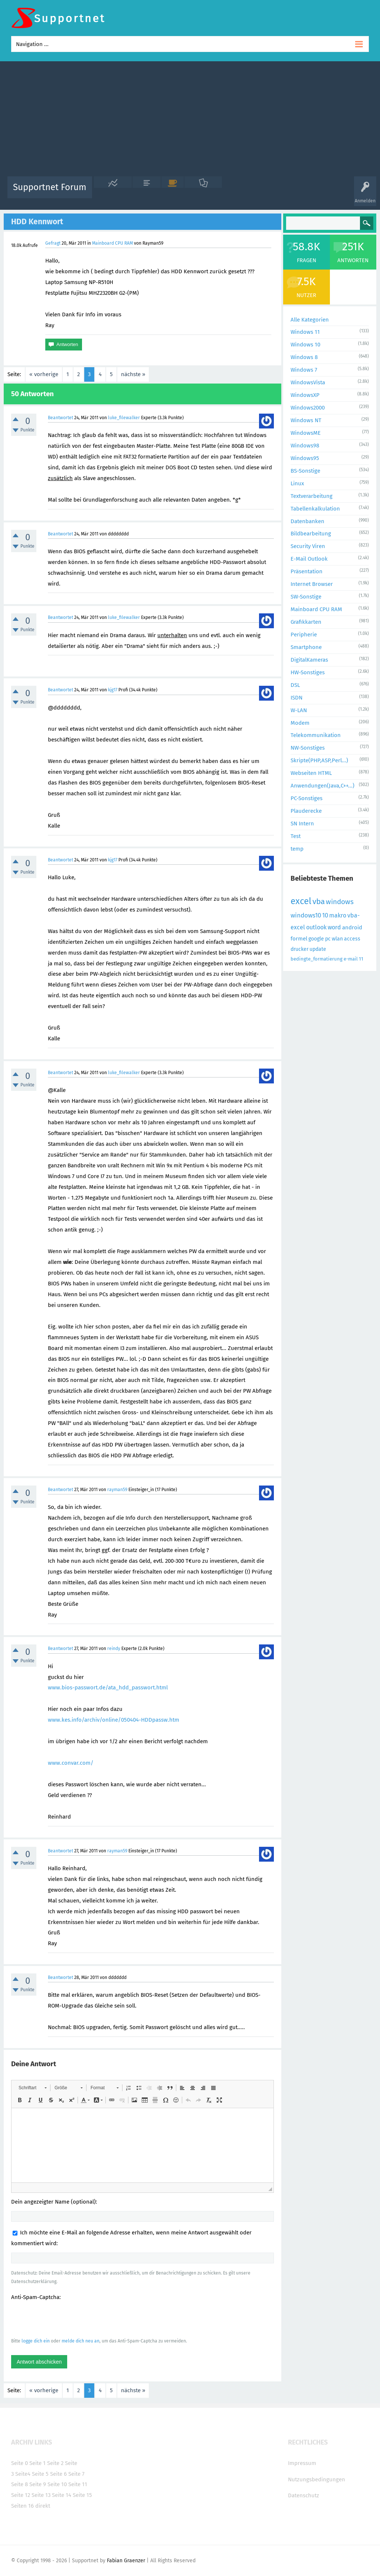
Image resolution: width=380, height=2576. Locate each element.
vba (318, 901)
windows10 (306, 915)
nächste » (133, 374)
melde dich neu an (80, 2341)
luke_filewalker (124, 417)
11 (361, 959)
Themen (234, 192)
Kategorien (260, 192)
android (352, 927)
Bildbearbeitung (311, 533)
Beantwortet (60, 417)
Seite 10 (57, 2484)
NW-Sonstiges (308, 747)
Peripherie (304, 634)
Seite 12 (20, 2495)
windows (340, 901)
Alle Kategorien (310, 319)
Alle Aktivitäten (113, 192)
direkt (42, 2505)
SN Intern (302, 823)
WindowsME (306, 433)
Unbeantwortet (203, 192)
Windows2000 (308, 407)
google (316, 939)
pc (328, 939)
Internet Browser (312, 584)
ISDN (296, 697)
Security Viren (308, 546)
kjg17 (112, 689)
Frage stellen (315, 192)
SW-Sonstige (306, 596)
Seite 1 (37, 2463)
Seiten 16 (22, 2505)
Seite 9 (37, 2484)
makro (337, 915)
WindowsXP (305, 395)
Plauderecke (306, 811)
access (352, 939)
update (317, 949)
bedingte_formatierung (317, 959)
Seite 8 (19, 2484)
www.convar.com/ (71, 1763)
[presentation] (67, 2318)
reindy (113, 1648)
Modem (300, 723)
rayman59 (117, 1489)
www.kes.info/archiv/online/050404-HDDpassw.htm (113, 1719)
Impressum (302, 2463)
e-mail (351, 959)
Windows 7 (304, 369)
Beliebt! (172, 192)
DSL (295, 685)
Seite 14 (61, 2495)
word (334, 927)
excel (301, 901)
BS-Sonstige (305, 470)
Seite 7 (76, 2474)
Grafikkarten (306, 622)
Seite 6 (58, 2474)
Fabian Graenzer (126, 2560)
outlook (316, 927)
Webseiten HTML (311, 773)
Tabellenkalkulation (315, 508)
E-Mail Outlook (309, 558)
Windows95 (305, 458)
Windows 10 (305, 344)
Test (296, 836)
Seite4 (22, 2474)
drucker (299, 949)
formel (299, 938)
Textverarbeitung (311, 496)
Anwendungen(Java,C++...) (322, 785)
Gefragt (52, 243)
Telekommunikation (316, 735)
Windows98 (305, 445)
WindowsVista (308, 382)
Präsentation (306, 571)
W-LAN (299, 710)
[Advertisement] (190, 121)
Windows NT (306, 420)
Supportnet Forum (49, 187)
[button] (32, 2088)
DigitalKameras (309, 659)
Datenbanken (307, 521)
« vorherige (43, 374)
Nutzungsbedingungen (316, 2479)
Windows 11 (305, 332)
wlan (337, 939)
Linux (297, 483)
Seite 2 (55, 2463)
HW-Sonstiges (308, 672)
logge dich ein (36, 2341)
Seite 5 (40, 2474)
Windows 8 (304, 357)
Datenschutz (303, 2495)
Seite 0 (19, 2463)
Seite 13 (41, 2495)
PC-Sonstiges (306, 798)
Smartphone (306, 647)
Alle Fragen (146, 192)
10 (325, 915)
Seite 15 (82, 2495)
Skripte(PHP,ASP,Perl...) (319, 760)
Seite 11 (77, 2484)
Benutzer (286, 192)
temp (297, 848)
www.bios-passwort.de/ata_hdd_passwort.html (108, 1687)
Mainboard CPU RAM (112, 243)
